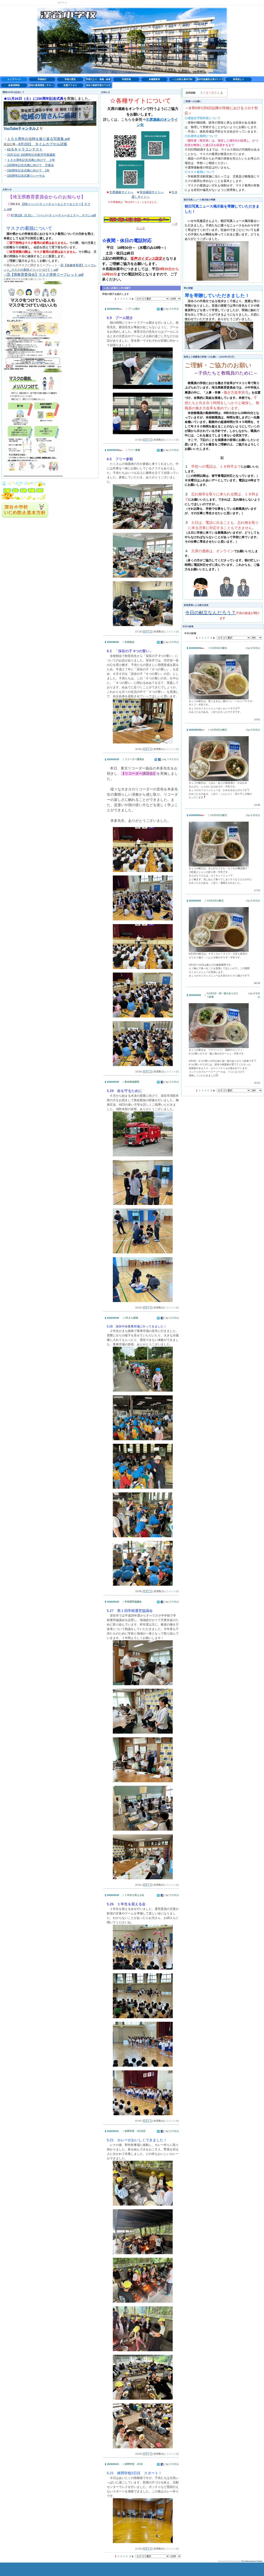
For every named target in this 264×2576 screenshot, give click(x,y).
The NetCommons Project (252, 2561)
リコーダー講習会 (134, 759)
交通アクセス (70, 85)
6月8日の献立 (218, 729)
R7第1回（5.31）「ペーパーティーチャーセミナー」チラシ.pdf (53, 215)
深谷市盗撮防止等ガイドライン (210, 79)
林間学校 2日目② (135, 2131)
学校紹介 (42, 79)
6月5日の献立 (218, 815)
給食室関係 (14, 85)
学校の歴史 (70, 79)
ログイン (62, 2)
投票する (148, 440)
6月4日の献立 (215, 900)
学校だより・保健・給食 (98, 79)
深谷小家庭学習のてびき (98, 85)
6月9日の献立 (218, 648)
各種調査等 (154, 79)
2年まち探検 (131, 1317)
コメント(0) (172, 439)
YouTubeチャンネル (20, 128)
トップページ (14, 79)
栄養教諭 (255, 648)
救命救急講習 (132, 1081)
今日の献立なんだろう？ (210, 612)
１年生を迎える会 (134, 1895)
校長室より (238, 79)
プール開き (134, 308)
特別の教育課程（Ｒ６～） (42, 85)
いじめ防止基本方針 (182, 79)
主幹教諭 (174, 308)
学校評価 (126, 79)
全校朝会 (129, 642)
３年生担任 (173, 759)
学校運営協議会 (133, 1601)
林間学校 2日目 (134, 2464)
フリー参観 (134, 450)
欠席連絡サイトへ (121, 192)
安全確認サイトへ (152, 192)
